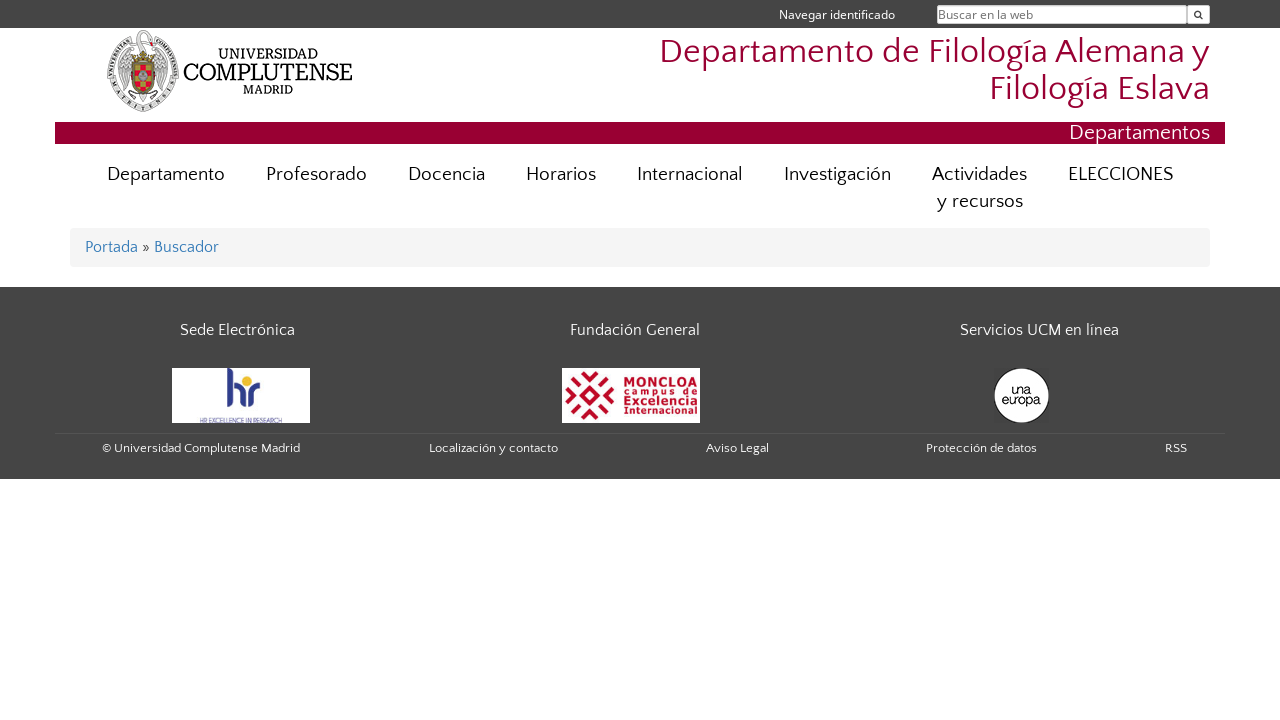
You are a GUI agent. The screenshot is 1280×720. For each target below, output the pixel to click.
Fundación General (635, 330)
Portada (111, 247)
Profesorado (316, 174)
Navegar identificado (837, 14)
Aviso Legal (737, 448)
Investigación (837, 174)
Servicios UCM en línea (1039, 330)
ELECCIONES (1120, 174)
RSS (1176, 448)
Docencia (446, 174)
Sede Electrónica (237, 330)
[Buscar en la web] (1198, 14)
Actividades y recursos (979, 188)
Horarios (561, 174)
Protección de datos (981, 448)
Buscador (186, 247)
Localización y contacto (493, 448)
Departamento (166, 174)
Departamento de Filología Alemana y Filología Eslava (934, 71)
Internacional (690, 174)
